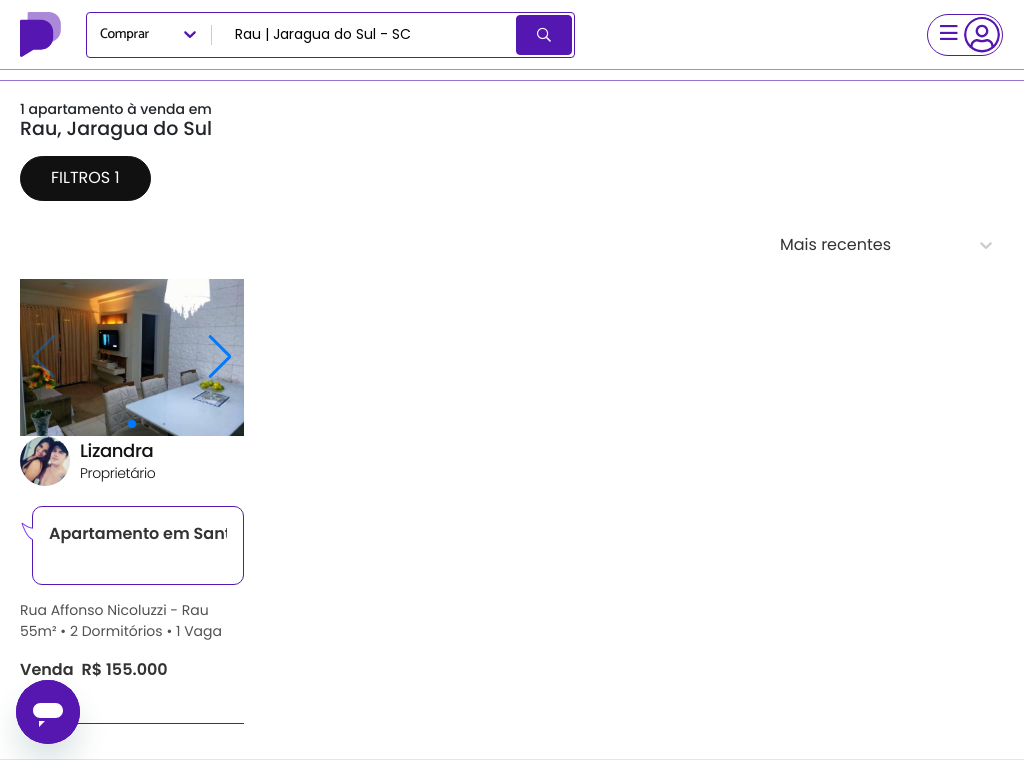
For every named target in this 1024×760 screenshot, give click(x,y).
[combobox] (365, 35)
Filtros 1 (85, 177)
